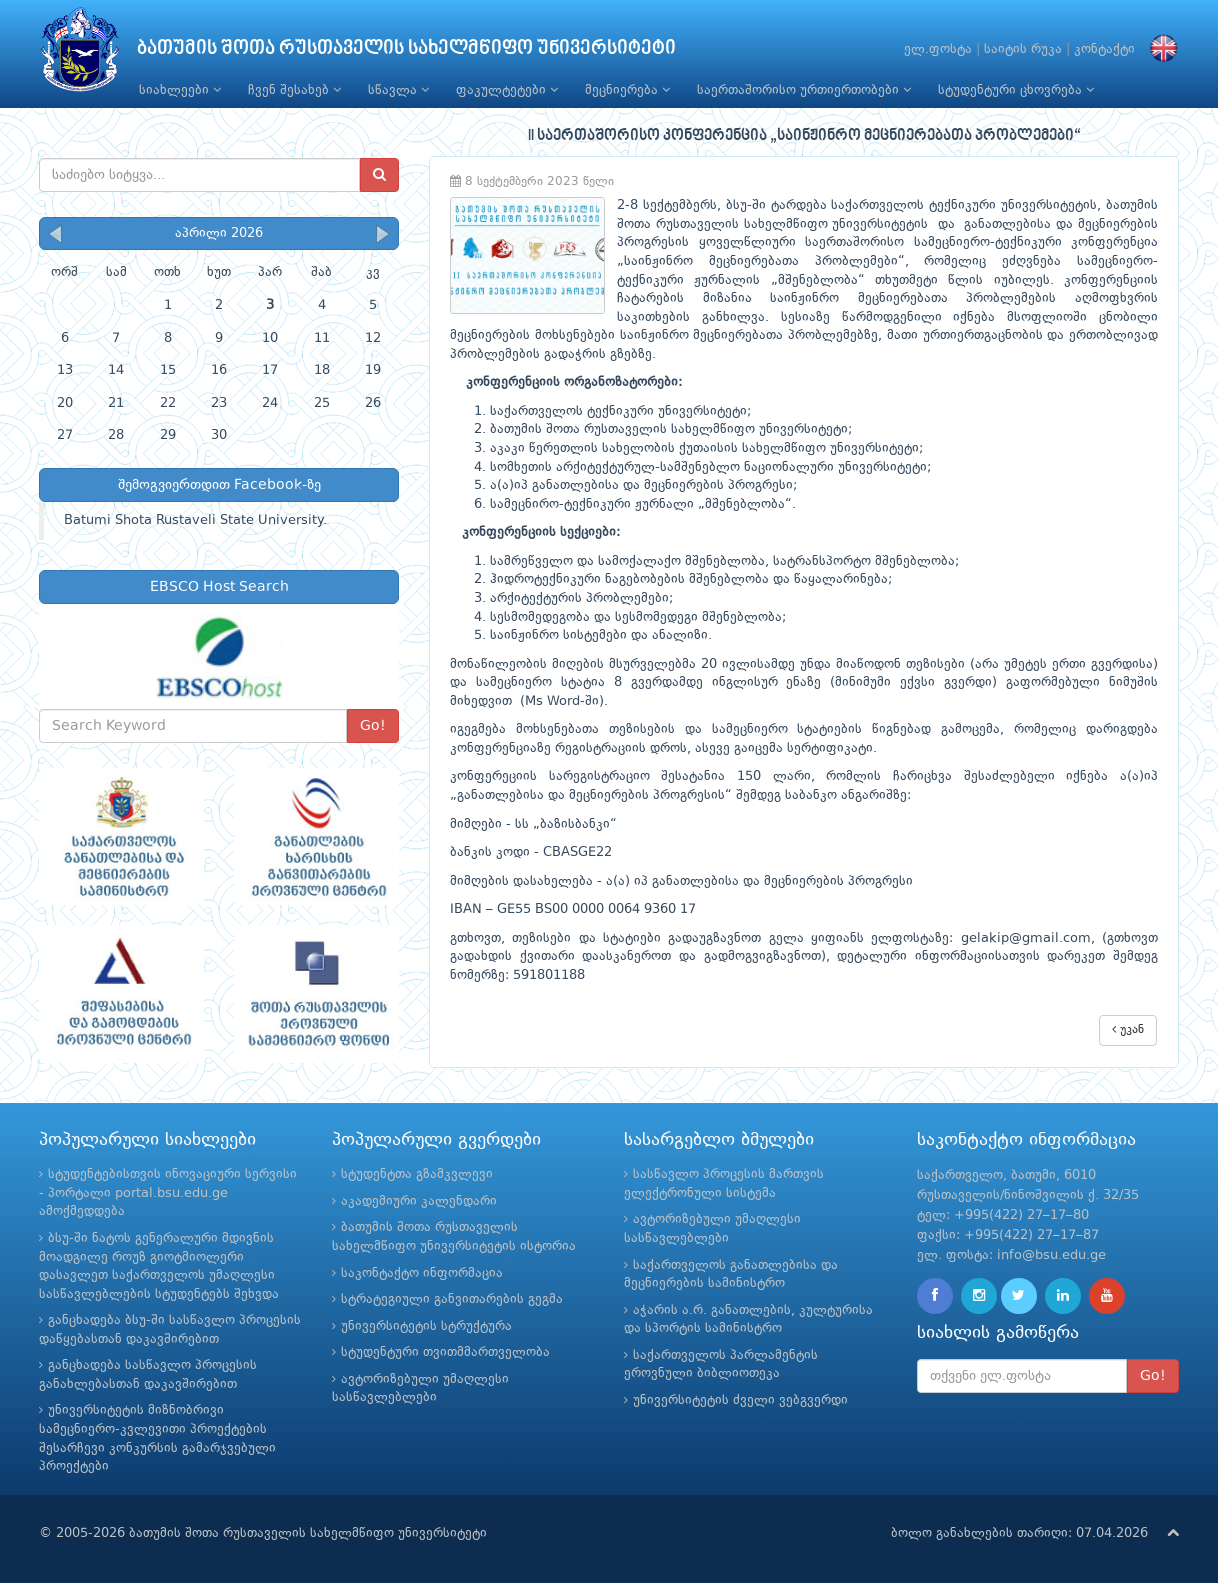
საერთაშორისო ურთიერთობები (804, 90)
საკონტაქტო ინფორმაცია (422, 1273)
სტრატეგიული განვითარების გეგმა (452, 1299)
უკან (1128, 1029)
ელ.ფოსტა (938, 49)
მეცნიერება (627, 90)
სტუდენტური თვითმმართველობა (445, 1352)
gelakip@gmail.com (1026, 938)
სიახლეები (180, 90)
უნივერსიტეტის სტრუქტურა (426, 1326)
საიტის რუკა (1023, 49)
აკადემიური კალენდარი (419, 1201)
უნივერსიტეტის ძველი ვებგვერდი (740, 1400)
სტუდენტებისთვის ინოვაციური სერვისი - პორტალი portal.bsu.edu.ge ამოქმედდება (168, 1193)
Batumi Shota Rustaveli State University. (195, 520)
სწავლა (398, 90)
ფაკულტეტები (507, 90)
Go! (373, 726)
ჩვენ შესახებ (294, 90)
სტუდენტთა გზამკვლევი (417, 1174)
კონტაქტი (1104, 49)
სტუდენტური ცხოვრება (1016, 90)
